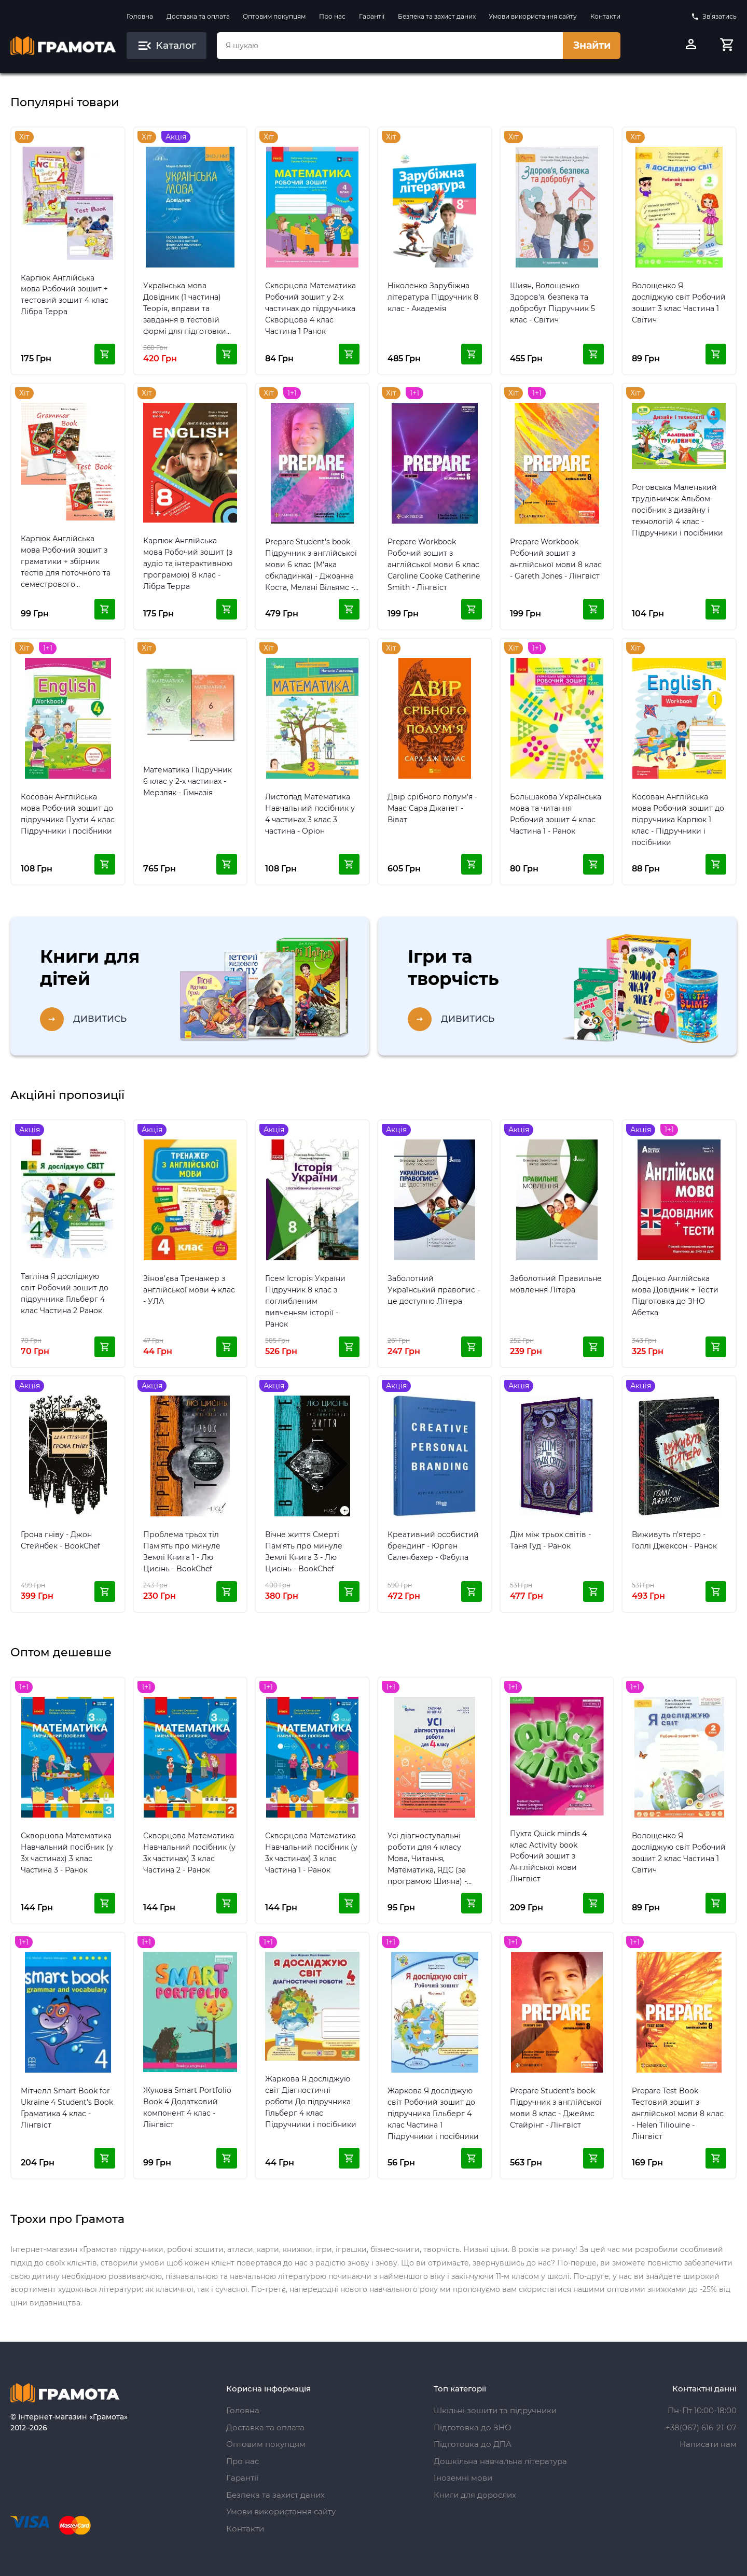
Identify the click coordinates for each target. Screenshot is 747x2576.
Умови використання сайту (533, 16)
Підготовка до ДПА (472, 2444)
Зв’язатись (714, 16)
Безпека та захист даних (437, 16)
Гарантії (371, 16)
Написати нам (708, 2444)
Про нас (332, 16)
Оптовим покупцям (274, 16)
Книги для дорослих (475, 2495)
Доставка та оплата (198, 16)
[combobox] (389, 45)
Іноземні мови (463, 2478)
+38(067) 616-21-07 (701, 2427)
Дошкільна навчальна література (500, 2461)
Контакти (605, 16)
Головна (140, 16)
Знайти (591, 45)
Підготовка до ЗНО (472, 2427)
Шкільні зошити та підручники (495, 2410)
